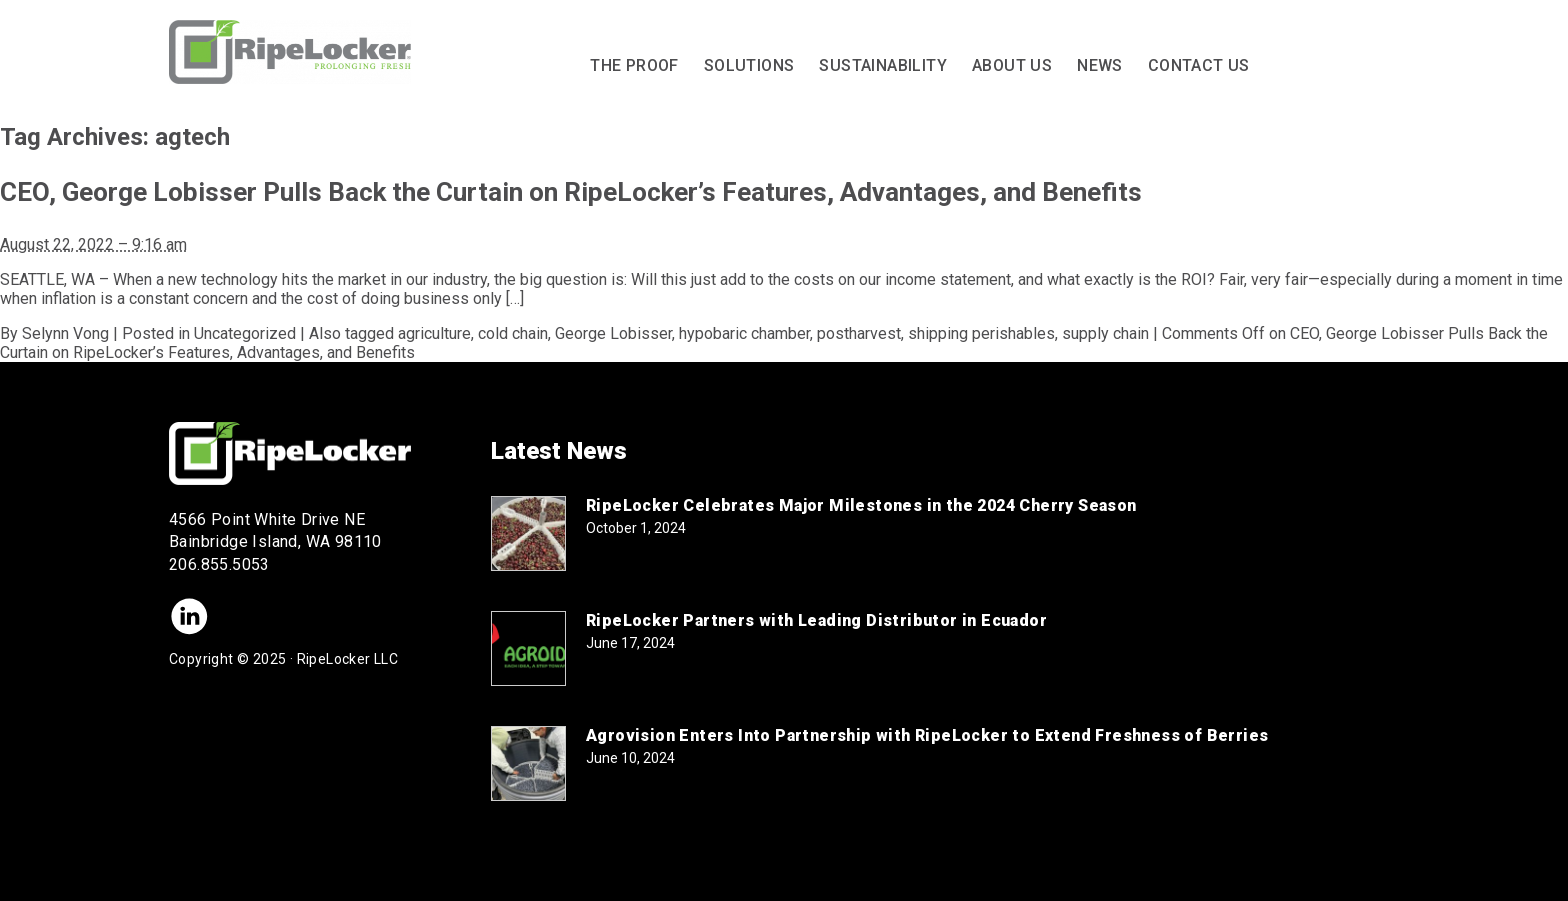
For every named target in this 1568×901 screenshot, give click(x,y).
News (1100, 65)
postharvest (859, 333)
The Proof (634, 65)
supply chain (1105, 333)
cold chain (513, 333)
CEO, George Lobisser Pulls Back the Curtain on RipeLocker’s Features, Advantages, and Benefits (571, 192)
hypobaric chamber (744, 333)
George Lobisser (613, 333)
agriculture (434, 333)
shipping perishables (981, 333)
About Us (1012, 65)
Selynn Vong (65, 333)
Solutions (749, 65)
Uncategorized (245, 333)
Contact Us (1199, 65)
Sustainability (883, 65)
